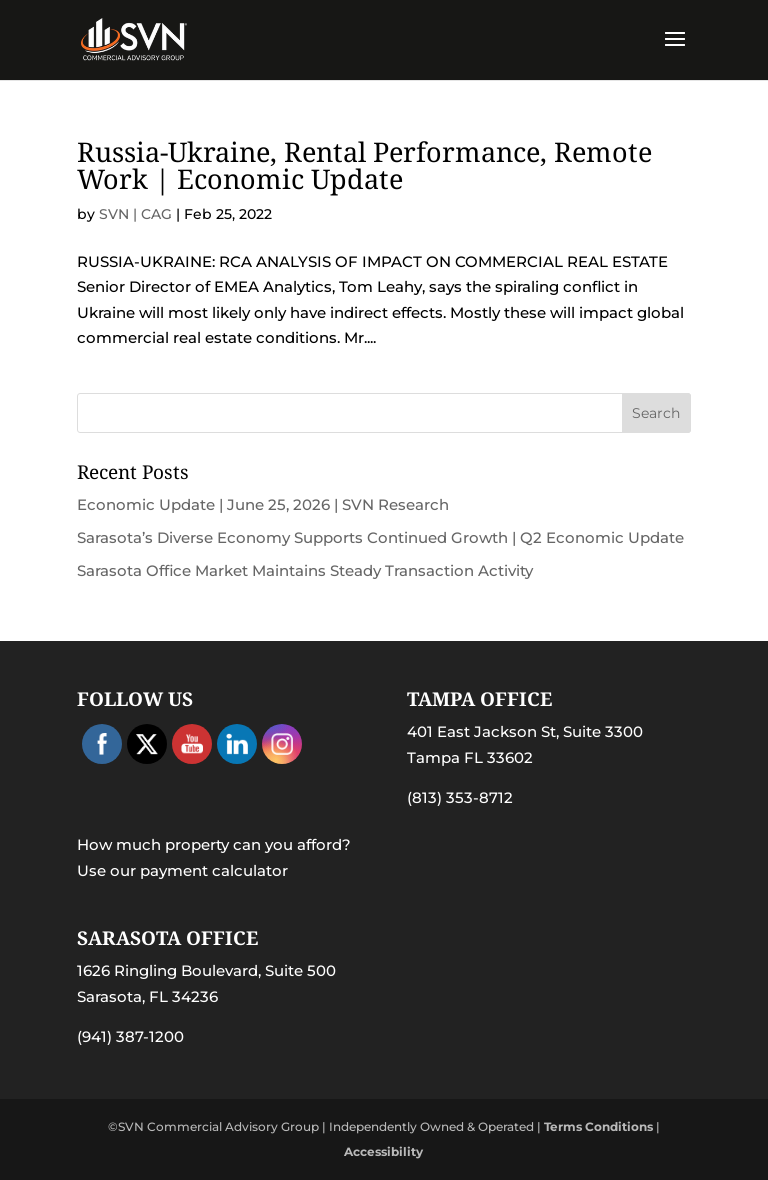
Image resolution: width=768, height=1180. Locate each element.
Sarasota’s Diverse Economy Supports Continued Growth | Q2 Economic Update (380, 537)
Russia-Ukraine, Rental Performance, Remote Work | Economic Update (364, 165)
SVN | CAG (135, 214)
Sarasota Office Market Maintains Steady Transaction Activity (305, 570)
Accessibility (383, 1151)
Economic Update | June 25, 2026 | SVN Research (263, 504)
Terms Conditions (598, 1126)
